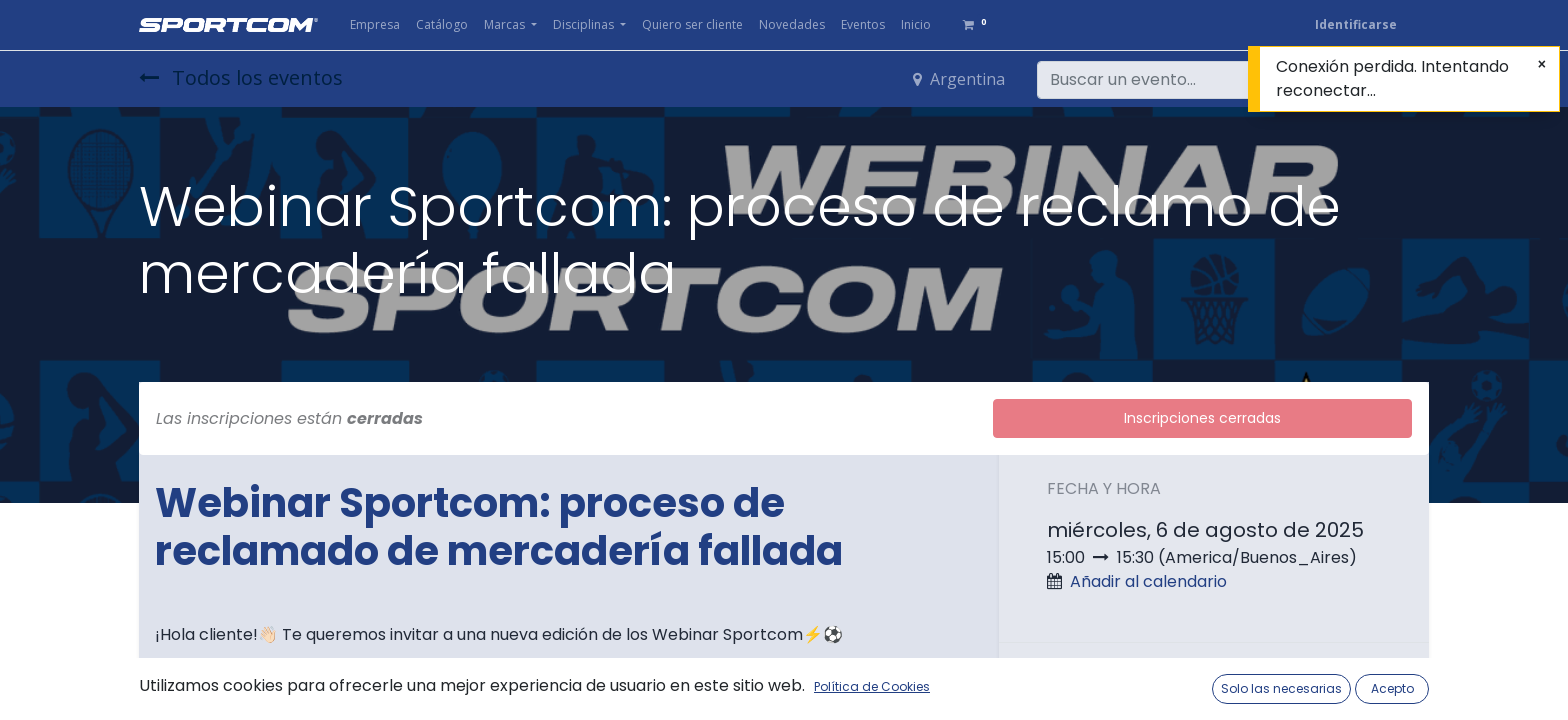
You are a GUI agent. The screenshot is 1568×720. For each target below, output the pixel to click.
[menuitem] (375, 25)
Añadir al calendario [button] (1148, 581)
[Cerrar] (1542, 64)
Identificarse (1356, 24)
